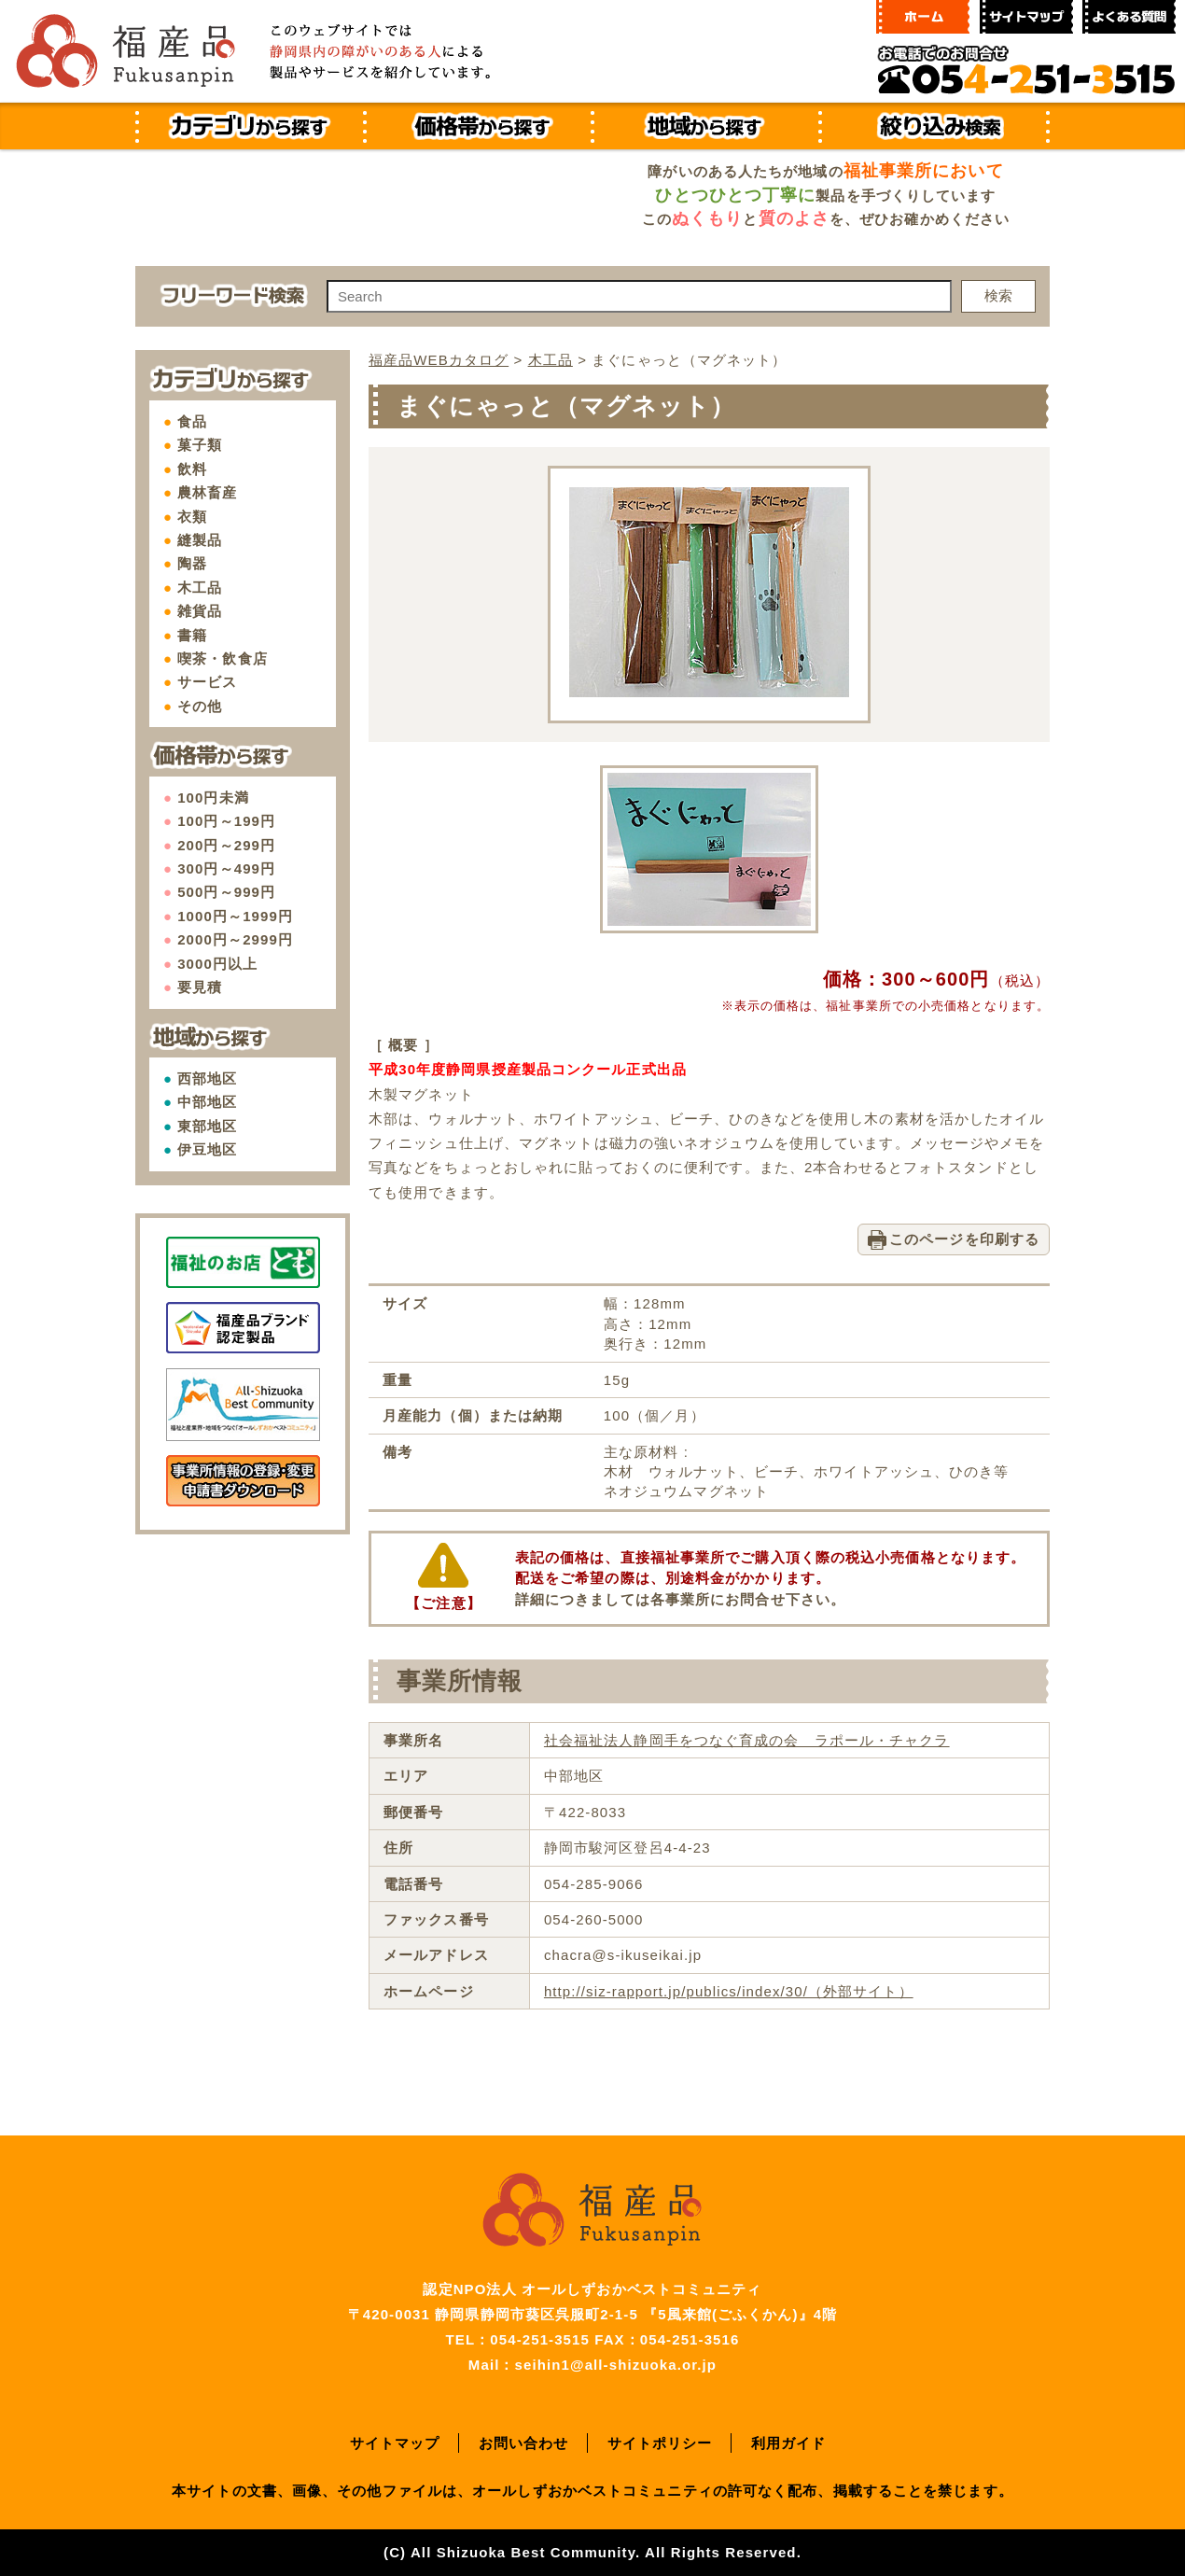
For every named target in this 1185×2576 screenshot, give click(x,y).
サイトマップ (395, 2443)
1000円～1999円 (235, 916)
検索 (998, 295)
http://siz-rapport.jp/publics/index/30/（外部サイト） (728, 1991)
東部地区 (207, 1126)
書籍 (192, 635)
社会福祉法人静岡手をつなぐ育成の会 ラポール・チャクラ (747, 1740)
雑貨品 (199, 611)
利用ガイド (789, 2443)
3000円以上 (217, 964)
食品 (192, 421)
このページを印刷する (964, 1239)
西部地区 (207, 1078)
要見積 (199, 987)
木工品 (199, 587)
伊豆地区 (207, 1149)
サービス (207, 682)
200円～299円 (226, 845)
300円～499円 (226, 868)
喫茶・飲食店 (222, 658)
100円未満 (213, 797)
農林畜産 (207, 492)
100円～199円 (226, 821)
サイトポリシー (660, 2443)
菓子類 (199, 445)
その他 (199, 706)
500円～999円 (226, 892)
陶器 (192, 563)
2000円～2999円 (235, 939)
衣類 (192, 517)
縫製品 (199, 540)
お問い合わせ (524, 2443)
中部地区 (207, 1102)
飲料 (192, 469)
